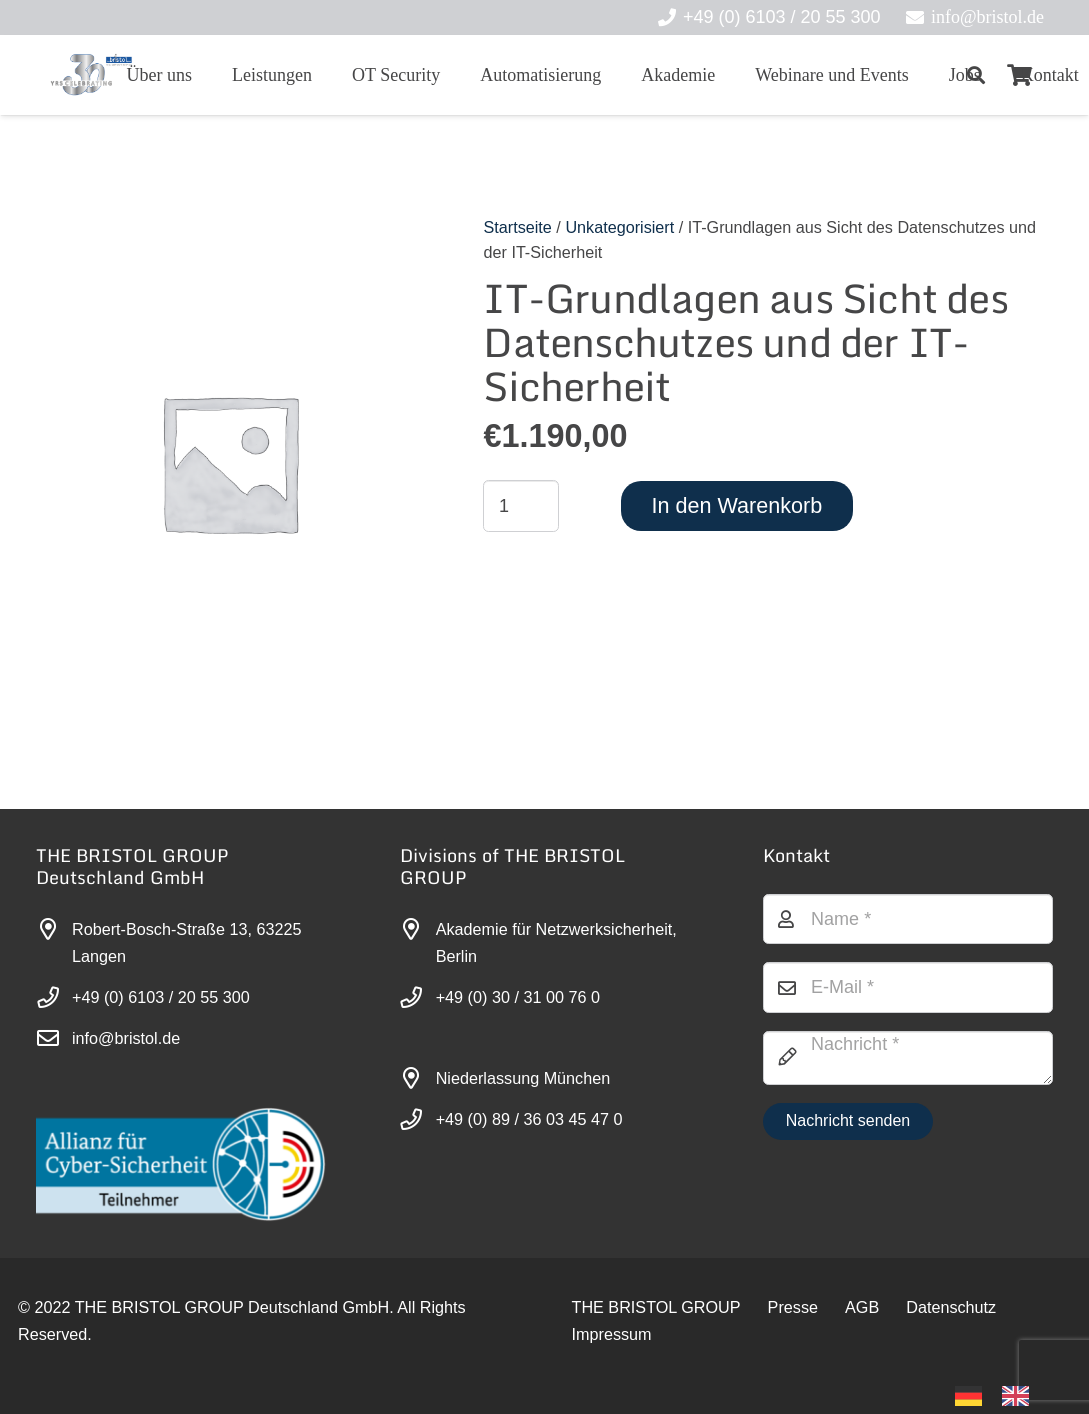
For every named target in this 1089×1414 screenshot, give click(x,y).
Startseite (517, 227)
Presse (793, 1307)
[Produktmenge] (521, 506)
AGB (862, 1307)
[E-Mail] (908, 987)
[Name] (908, 919)
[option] (1020, 1396)
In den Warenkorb (736, 505)
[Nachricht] (908, 1058)
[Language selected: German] (1002, 1394)
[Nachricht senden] (847, 1121)
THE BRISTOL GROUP (656, 1307)
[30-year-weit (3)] (90, 75)
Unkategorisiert (619, 227)
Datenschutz (951, 1307)
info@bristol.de (126, 1038)
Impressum (612, 1334)
